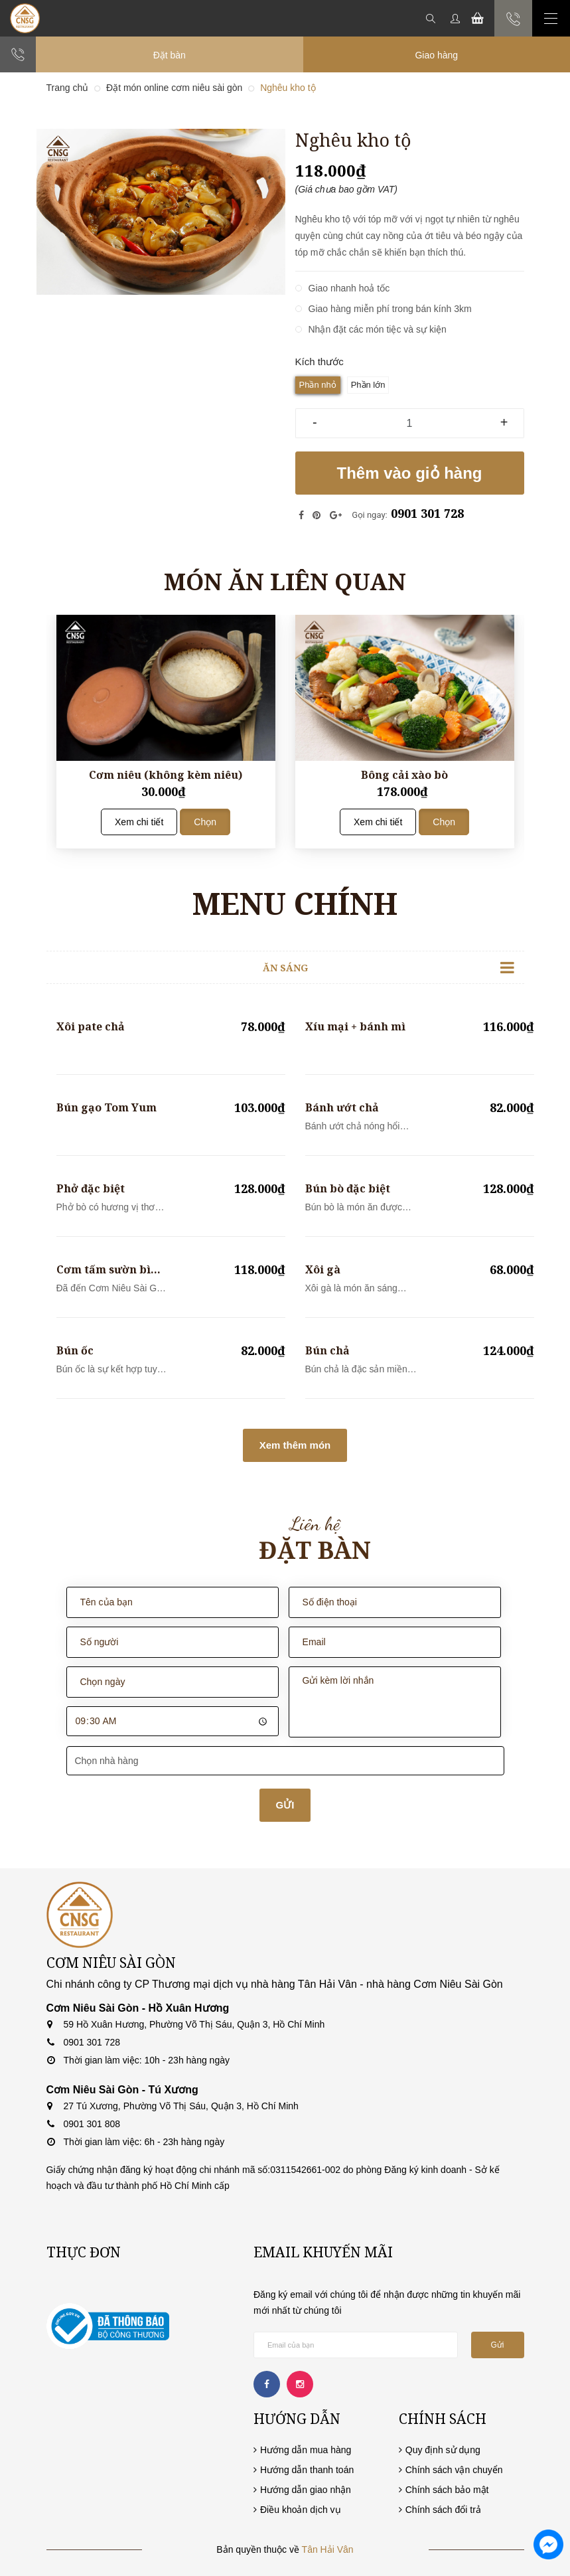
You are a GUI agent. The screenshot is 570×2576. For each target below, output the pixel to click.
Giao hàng (436, 55)
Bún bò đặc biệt (347, 1188)
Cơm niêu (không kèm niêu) (165, 774)
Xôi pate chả (90, 1026)
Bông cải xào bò (404, 774)
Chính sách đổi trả (443, 2509)
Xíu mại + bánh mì (355, 1026)
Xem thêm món (295, 1445)
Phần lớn (368, 385)
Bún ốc (75, 1350)
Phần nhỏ (317, 385)
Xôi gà (322, 1269)
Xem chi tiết (139, 822)
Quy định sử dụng (442, 2450)
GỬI (285, 1805)
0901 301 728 (427, 513)
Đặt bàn (169, 55)
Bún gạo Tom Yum (106, 1107)
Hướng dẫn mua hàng (305, 2450)
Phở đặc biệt (90, 1188)
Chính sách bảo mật (447, 2489)
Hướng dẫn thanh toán (307, 2469)
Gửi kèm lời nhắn (395, 1701)
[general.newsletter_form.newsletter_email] (355, 2345)
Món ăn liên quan (285, 581)
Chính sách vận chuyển (454, 2469)
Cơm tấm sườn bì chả (103, 1270)
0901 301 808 (92, 2124)
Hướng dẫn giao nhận (305, 2489)
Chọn (205, 822)
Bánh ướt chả (342, 1107)
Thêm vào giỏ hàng (409, 473)
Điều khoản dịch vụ (300, 2509)
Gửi (497, 2345)
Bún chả (327, 1350)
